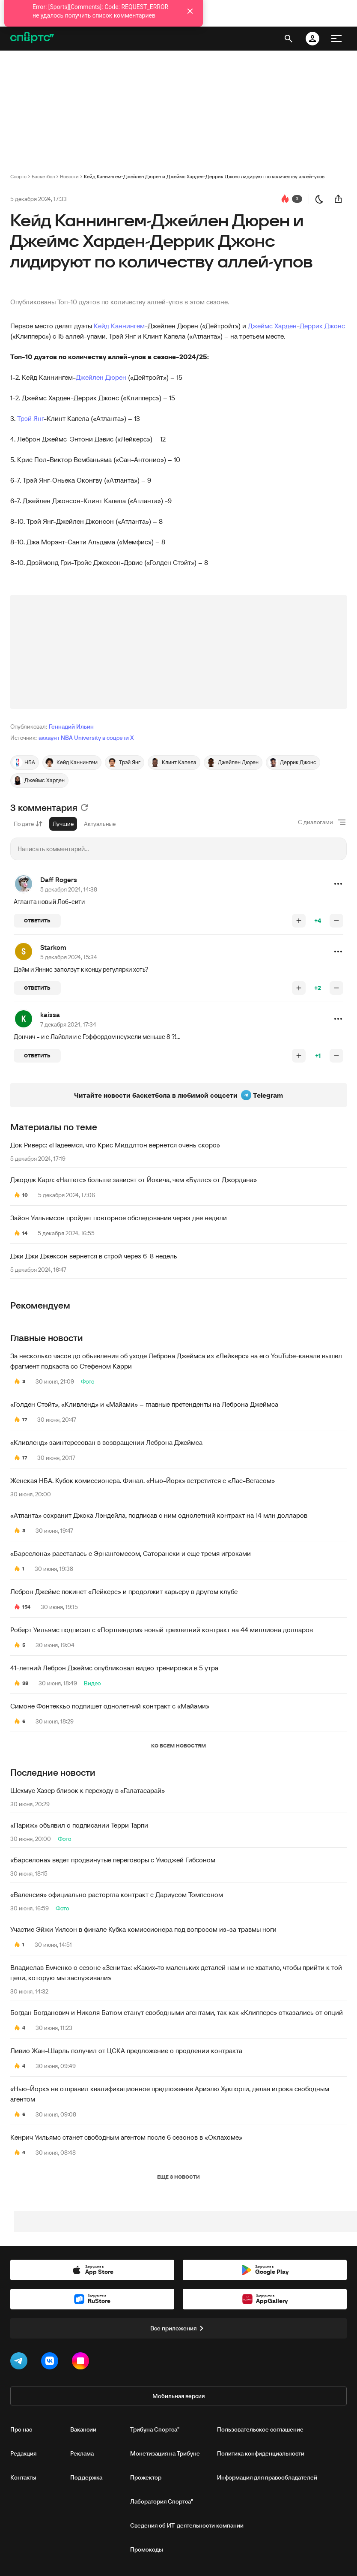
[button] (338, 884)
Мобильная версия (178, 2396)
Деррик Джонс (322, 325)
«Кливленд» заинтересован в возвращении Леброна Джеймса (106, 1442)
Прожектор (145, 2477)
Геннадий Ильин (71, 726)
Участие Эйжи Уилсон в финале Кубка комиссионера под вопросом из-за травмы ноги (143, 1929)
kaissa (50, 1014)
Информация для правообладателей (267, 2477)
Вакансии (83, 2429)
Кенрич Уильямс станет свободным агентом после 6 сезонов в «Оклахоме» (126, 2137)
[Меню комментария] (338, 884)
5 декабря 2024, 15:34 (68, 957)
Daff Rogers (58, 879)
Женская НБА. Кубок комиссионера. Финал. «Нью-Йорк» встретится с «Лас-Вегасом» (142, 1480)
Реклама (82, 2453)
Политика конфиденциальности (260, 2453)
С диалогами (315, 822)
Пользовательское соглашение (260, 2429)
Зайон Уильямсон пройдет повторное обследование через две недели (118, 1217)
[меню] (336, 38)
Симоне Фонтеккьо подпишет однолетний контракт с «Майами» (109, 1706)
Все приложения (178, 2328)
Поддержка (86, 2477)
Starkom (53, 947)
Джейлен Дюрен (101, 377)
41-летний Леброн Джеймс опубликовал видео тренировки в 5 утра (114, 1667)
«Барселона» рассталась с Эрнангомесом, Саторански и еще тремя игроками (130, 1553)
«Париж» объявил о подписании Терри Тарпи (79, 1825)
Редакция (23, 2453)
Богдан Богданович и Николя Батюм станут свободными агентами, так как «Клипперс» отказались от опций (176, 2012)
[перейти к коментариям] (285, 199)
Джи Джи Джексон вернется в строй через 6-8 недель (93, 1256)
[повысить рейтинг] (299, 921)
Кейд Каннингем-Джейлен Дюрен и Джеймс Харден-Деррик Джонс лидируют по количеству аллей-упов (204, 176)
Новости (69, 176)
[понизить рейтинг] (336, 921)
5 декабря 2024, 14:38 (68, 889)
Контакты (23, 2477)
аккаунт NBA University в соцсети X (86, 738)
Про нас (21, 2429)
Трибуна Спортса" (154, 2429)
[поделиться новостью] (338, 198)
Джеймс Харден (272, 325)
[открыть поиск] (288, 38)
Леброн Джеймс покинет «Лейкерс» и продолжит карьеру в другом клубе (124, 1591)
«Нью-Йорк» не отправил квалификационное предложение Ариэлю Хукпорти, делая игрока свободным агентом (169, 2093)
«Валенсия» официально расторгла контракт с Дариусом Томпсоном (116, 1894)
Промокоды (146, 2549)
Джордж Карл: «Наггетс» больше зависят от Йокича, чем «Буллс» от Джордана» (133, 1179)
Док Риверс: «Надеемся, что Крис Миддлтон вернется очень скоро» (115, 1145)
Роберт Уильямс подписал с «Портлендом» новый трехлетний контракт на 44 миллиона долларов (161, 1629)
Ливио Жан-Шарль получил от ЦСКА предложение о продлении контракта (126, 2050)
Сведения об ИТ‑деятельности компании (187, 2525)
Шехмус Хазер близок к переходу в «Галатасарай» (87, 1790)
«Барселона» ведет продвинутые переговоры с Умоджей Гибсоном (112, 1859)
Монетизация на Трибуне (165, 2453)
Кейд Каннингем (119, 325)
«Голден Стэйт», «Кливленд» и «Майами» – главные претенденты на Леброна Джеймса (144, 1404)
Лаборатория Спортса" (161, 2501)
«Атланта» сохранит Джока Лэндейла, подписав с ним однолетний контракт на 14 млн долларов (158, 1515)
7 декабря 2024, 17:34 (68, 1024)
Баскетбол (43, 176)
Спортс (18, 176)
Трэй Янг (30, 418)
